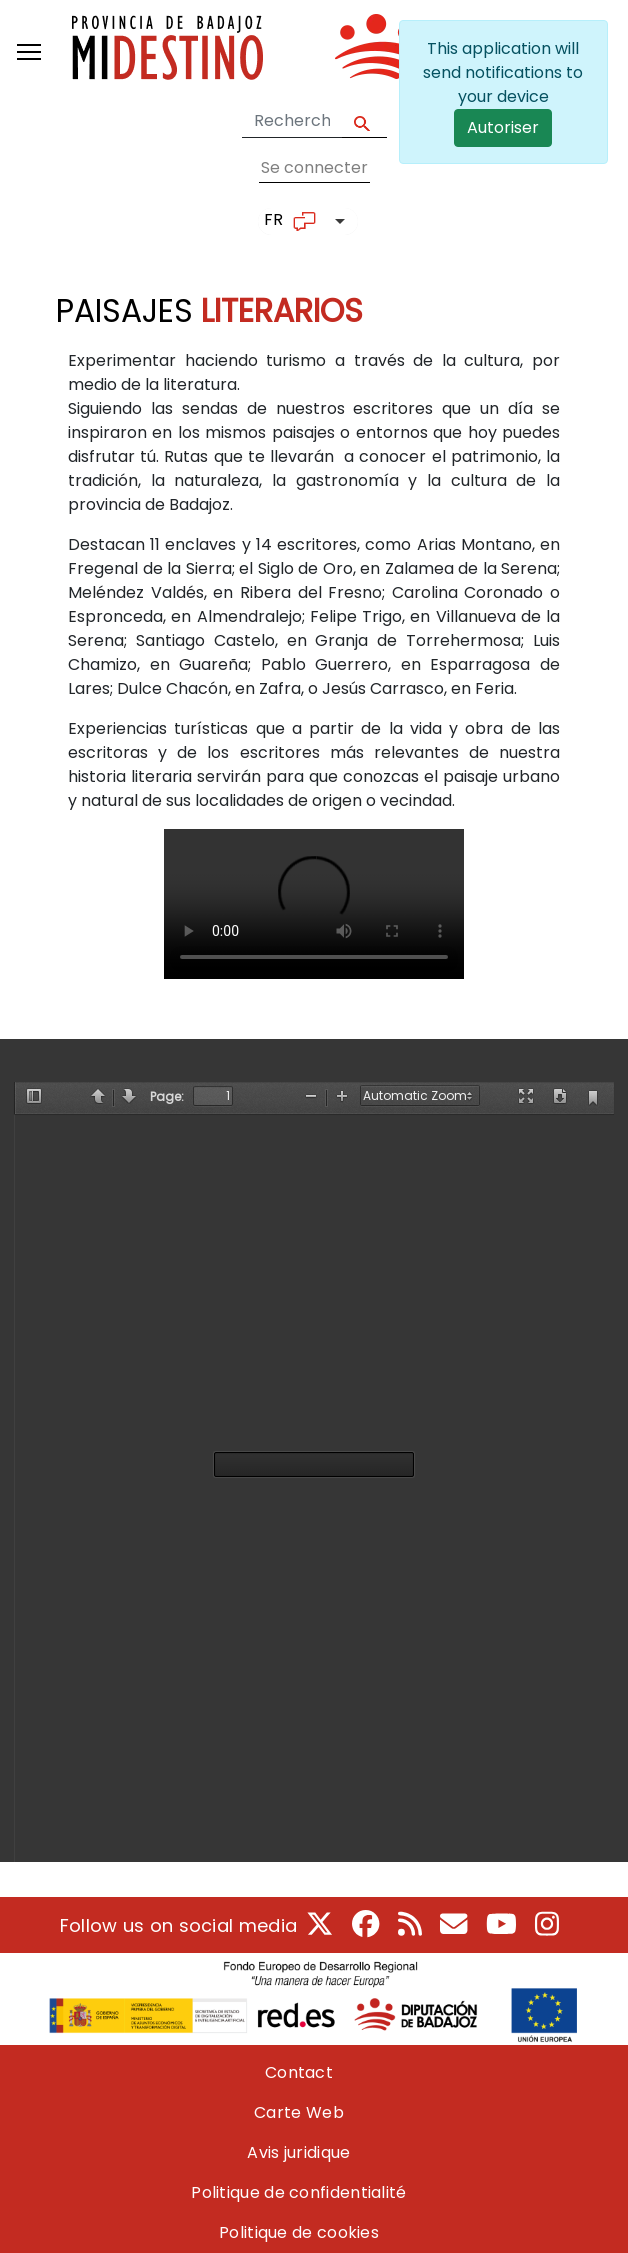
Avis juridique (298, 2152)
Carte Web (299, 2112)
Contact (299, 2072)
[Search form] (292, 121)
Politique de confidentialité (298, 2192)
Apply (364, 121)
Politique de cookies (299, 2232)
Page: (167, 1096)
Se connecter (314, 167)
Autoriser (503, 127)
